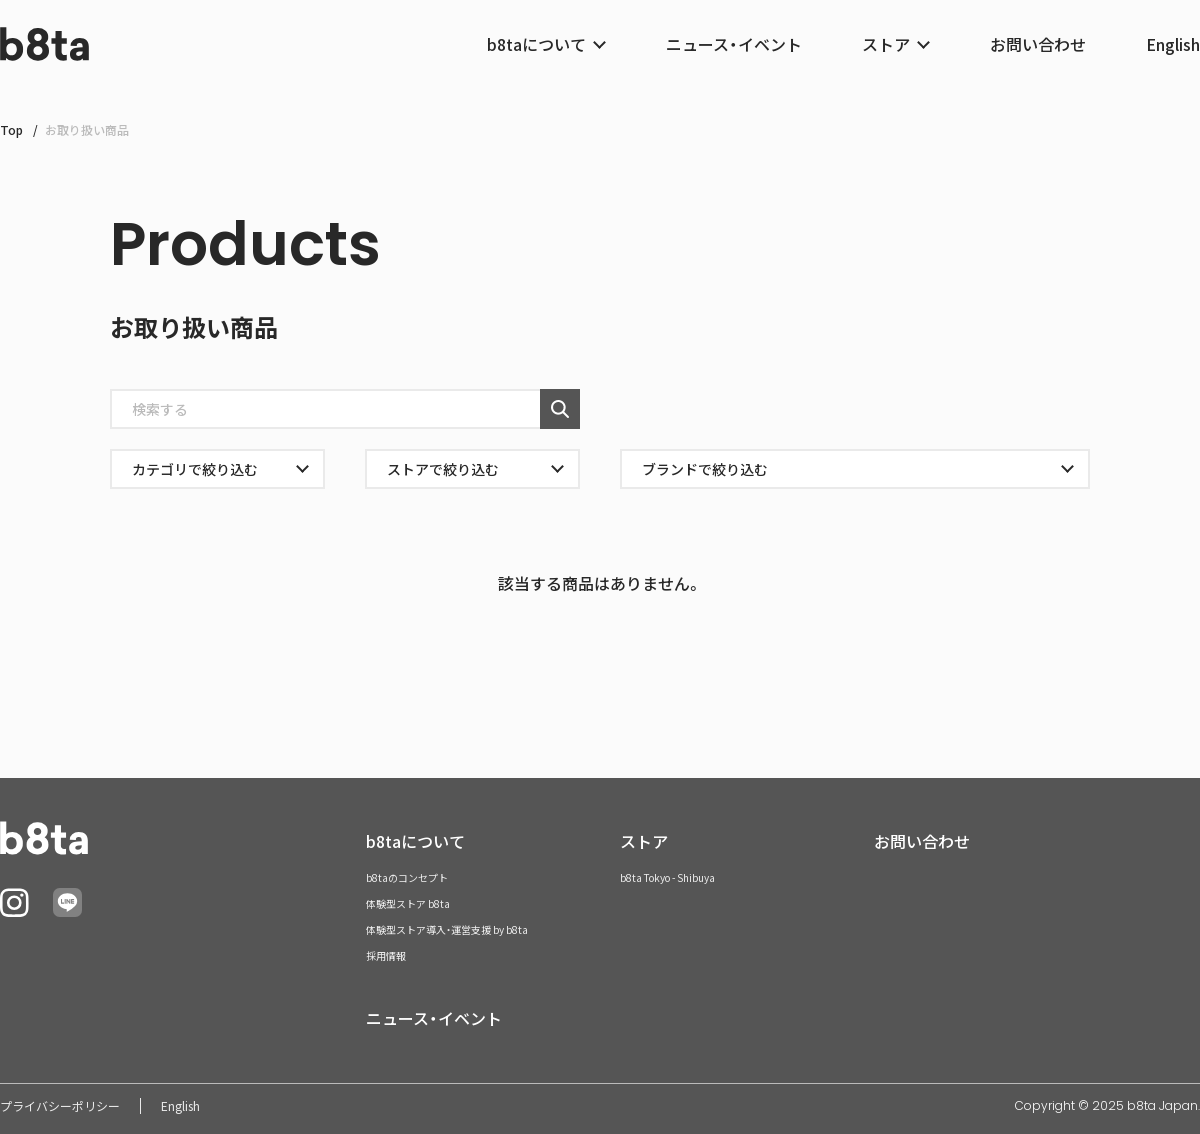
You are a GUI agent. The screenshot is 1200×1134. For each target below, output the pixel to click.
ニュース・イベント (734, 44)
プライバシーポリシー (60, 1106)
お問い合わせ (1038, 44)
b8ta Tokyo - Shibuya (667, 877)
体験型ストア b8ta (408, 903)
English (1173, 44)
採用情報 (386, 955)
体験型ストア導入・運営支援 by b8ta (447, 929)
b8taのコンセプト (407, 877)
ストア (644, 841)
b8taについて (415, 841)
